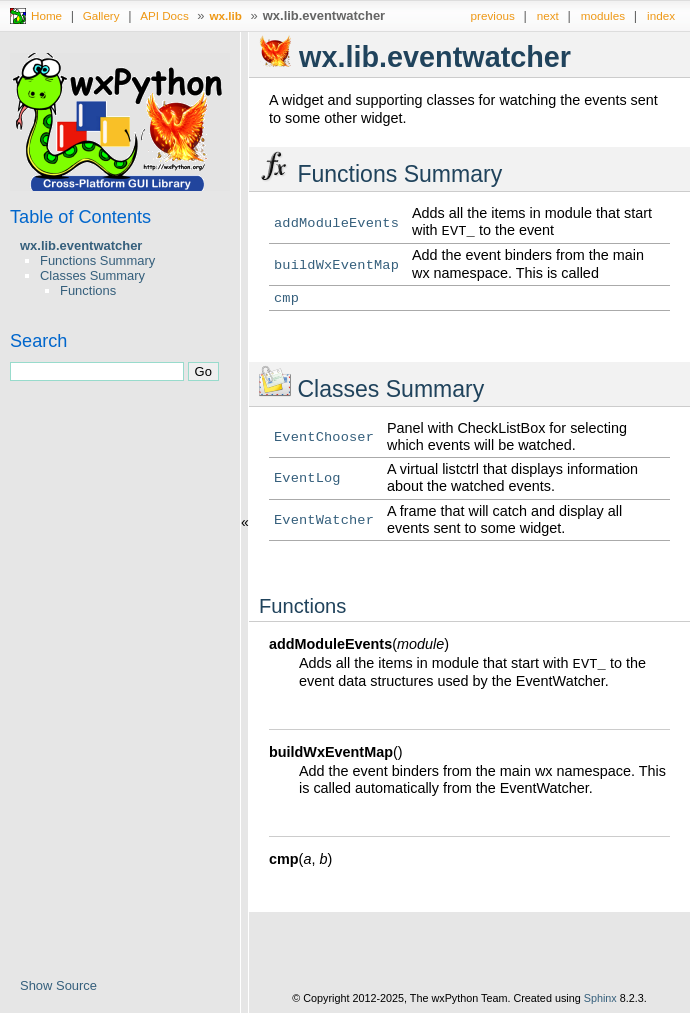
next (548, 15)
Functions (88, 290)
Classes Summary (92, 275)
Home (46, 15)
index (661, 15)
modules (603, 15)
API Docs (164, 15)
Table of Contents (80, 217)
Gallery (101, 15)
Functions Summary (97, 260)
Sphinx (600, 998)
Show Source (58, 985)
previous (493, 15)
